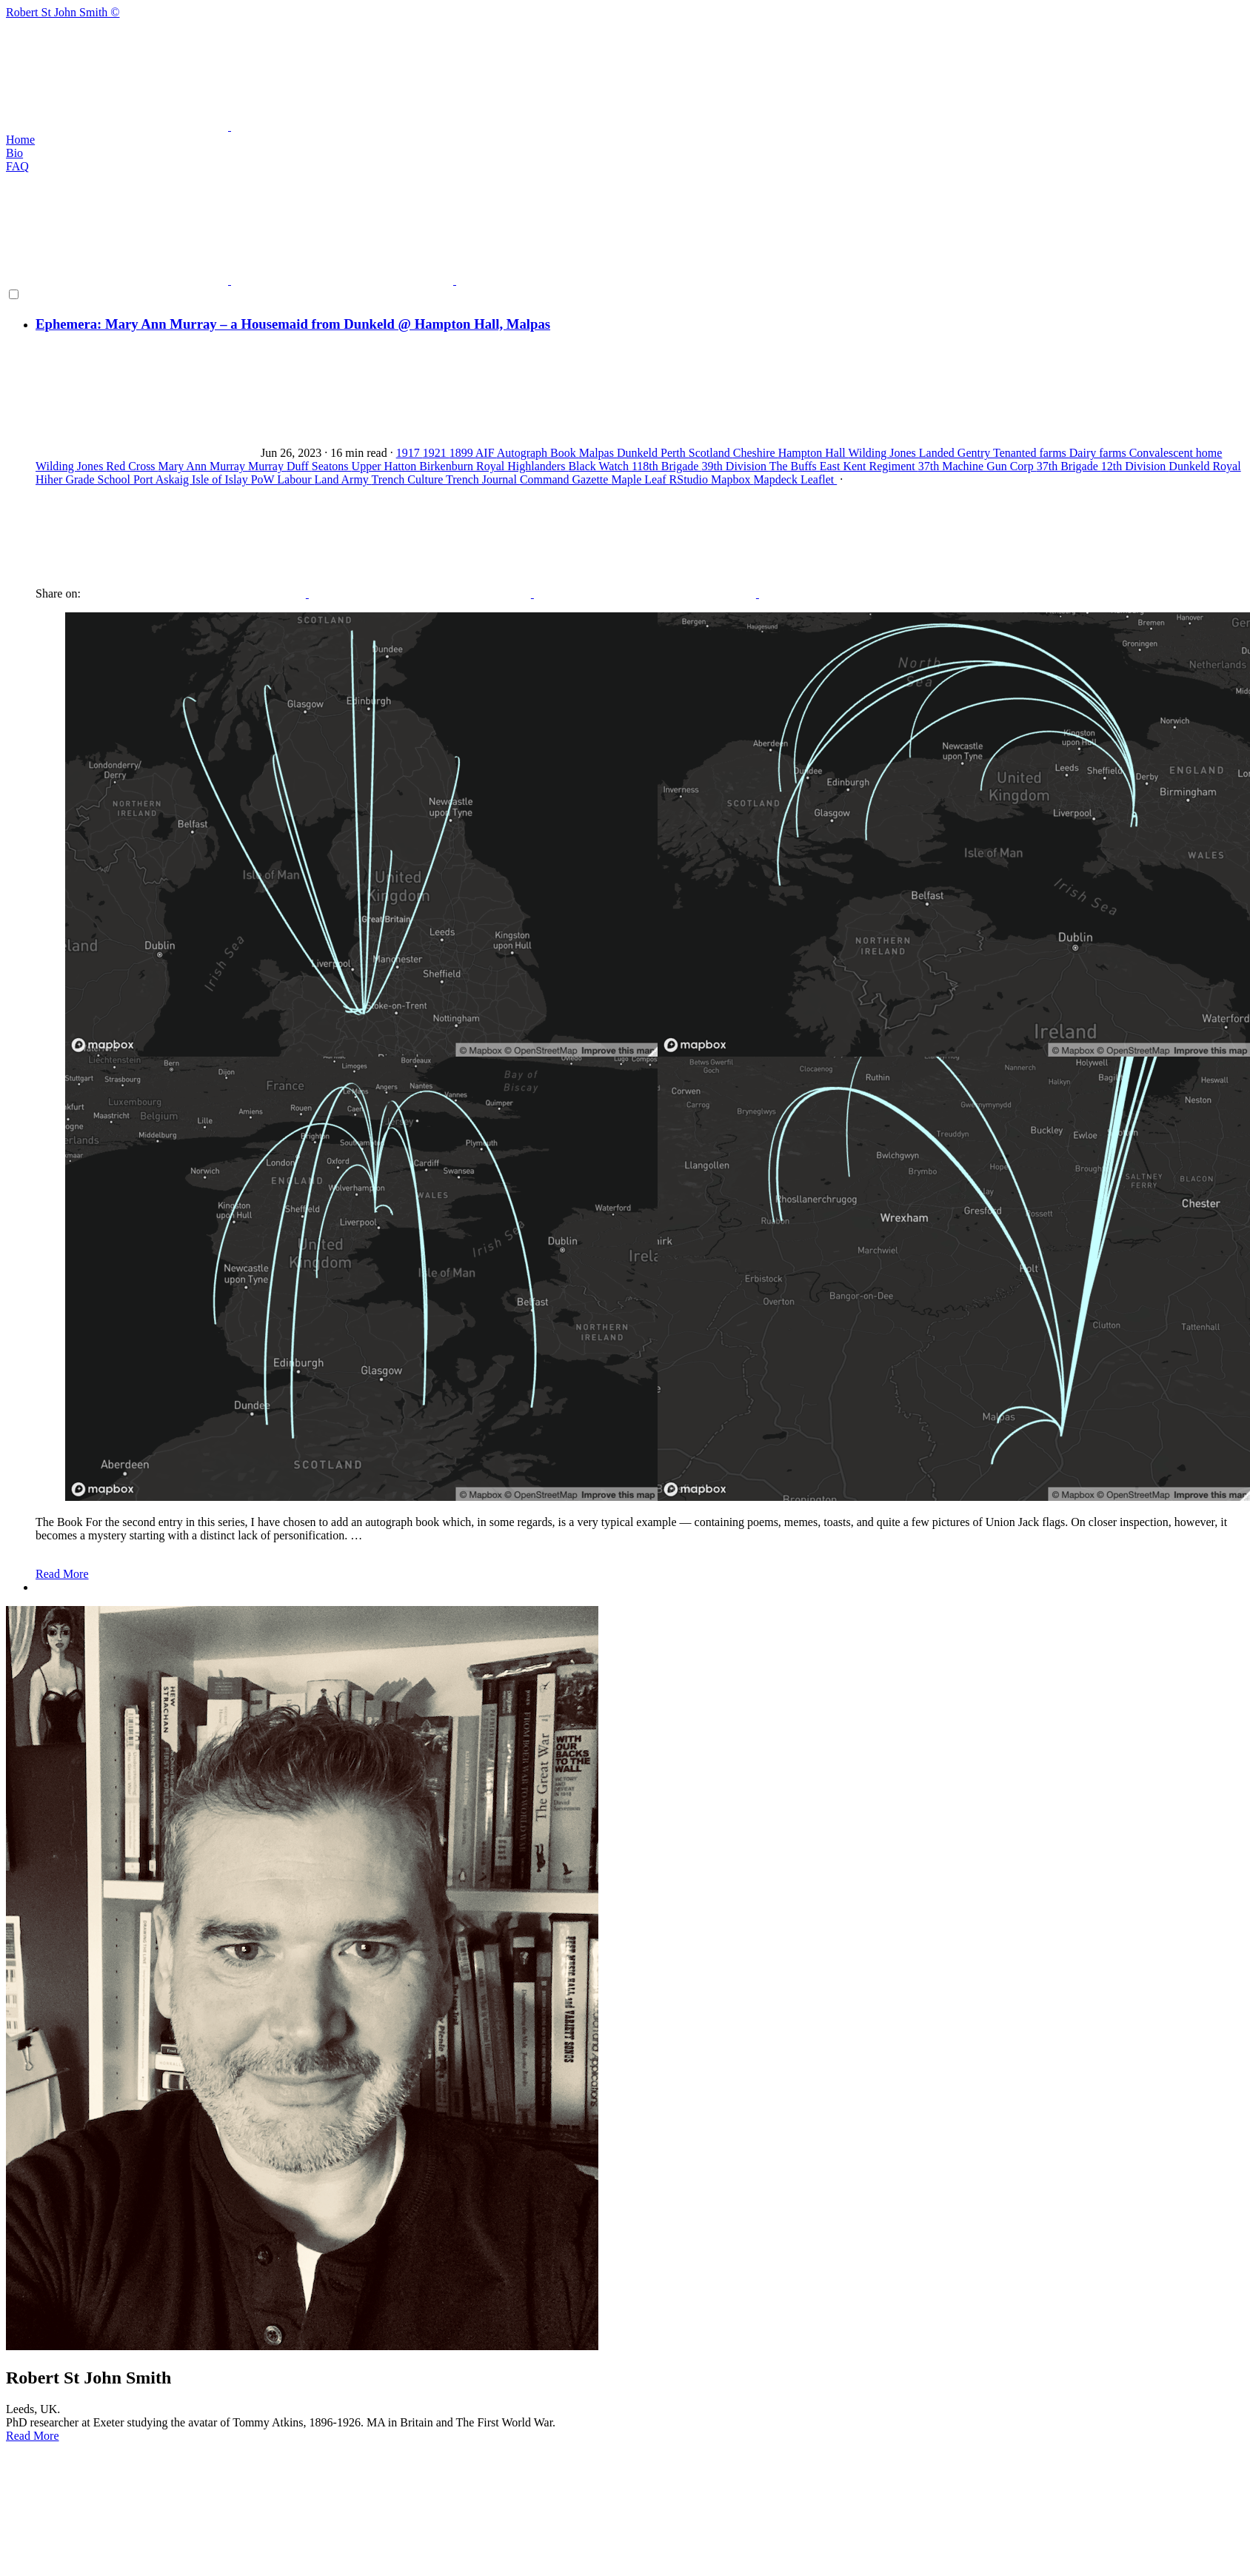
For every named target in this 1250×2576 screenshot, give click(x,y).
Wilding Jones (883, 452)
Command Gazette (566, 479)
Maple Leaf (640, 479)
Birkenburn (447, 466)
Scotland (711, 452)
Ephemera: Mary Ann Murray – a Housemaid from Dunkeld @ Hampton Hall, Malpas (293, 324)
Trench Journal (483, 479)
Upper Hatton (386, 466)
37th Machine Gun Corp (977, 466)
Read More (62, 1574)
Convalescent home (1176, 452)
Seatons (332, 466)
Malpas (598, 452)
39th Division (735, 466)
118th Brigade (667, 466)
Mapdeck (777, 479)
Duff (299, 466)
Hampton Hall (813, 452)
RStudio (690, 479)
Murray (267, 466)
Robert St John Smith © (625, 69)
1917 (409, 452)
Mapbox (732, 479)
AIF (486, 452)
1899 (462, 452)
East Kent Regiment (869, 466)
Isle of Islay (221, 479)
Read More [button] (32, 2435)
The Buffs (794, 466)
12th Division (1135, 466)
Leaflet (819, 479)
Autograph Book (538, 452)
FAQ (17, 166)
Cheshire (755, 452)
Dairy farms (1099, 452)
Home (20, 139)
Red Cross (132, 466)
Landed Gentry (956, 452)
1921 (436, 452)
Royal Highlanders (522, 466)
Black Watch (600, 466)
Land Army (343, 479)
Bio (14, 153)
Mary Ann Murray (203, 466)
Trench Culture (409, 479)
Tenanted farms (1031, 452)
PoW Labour (283, 479)
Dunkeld (639, 452)
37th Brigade (1069, 466)
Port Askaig (162, 479)
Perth (675, 452)
